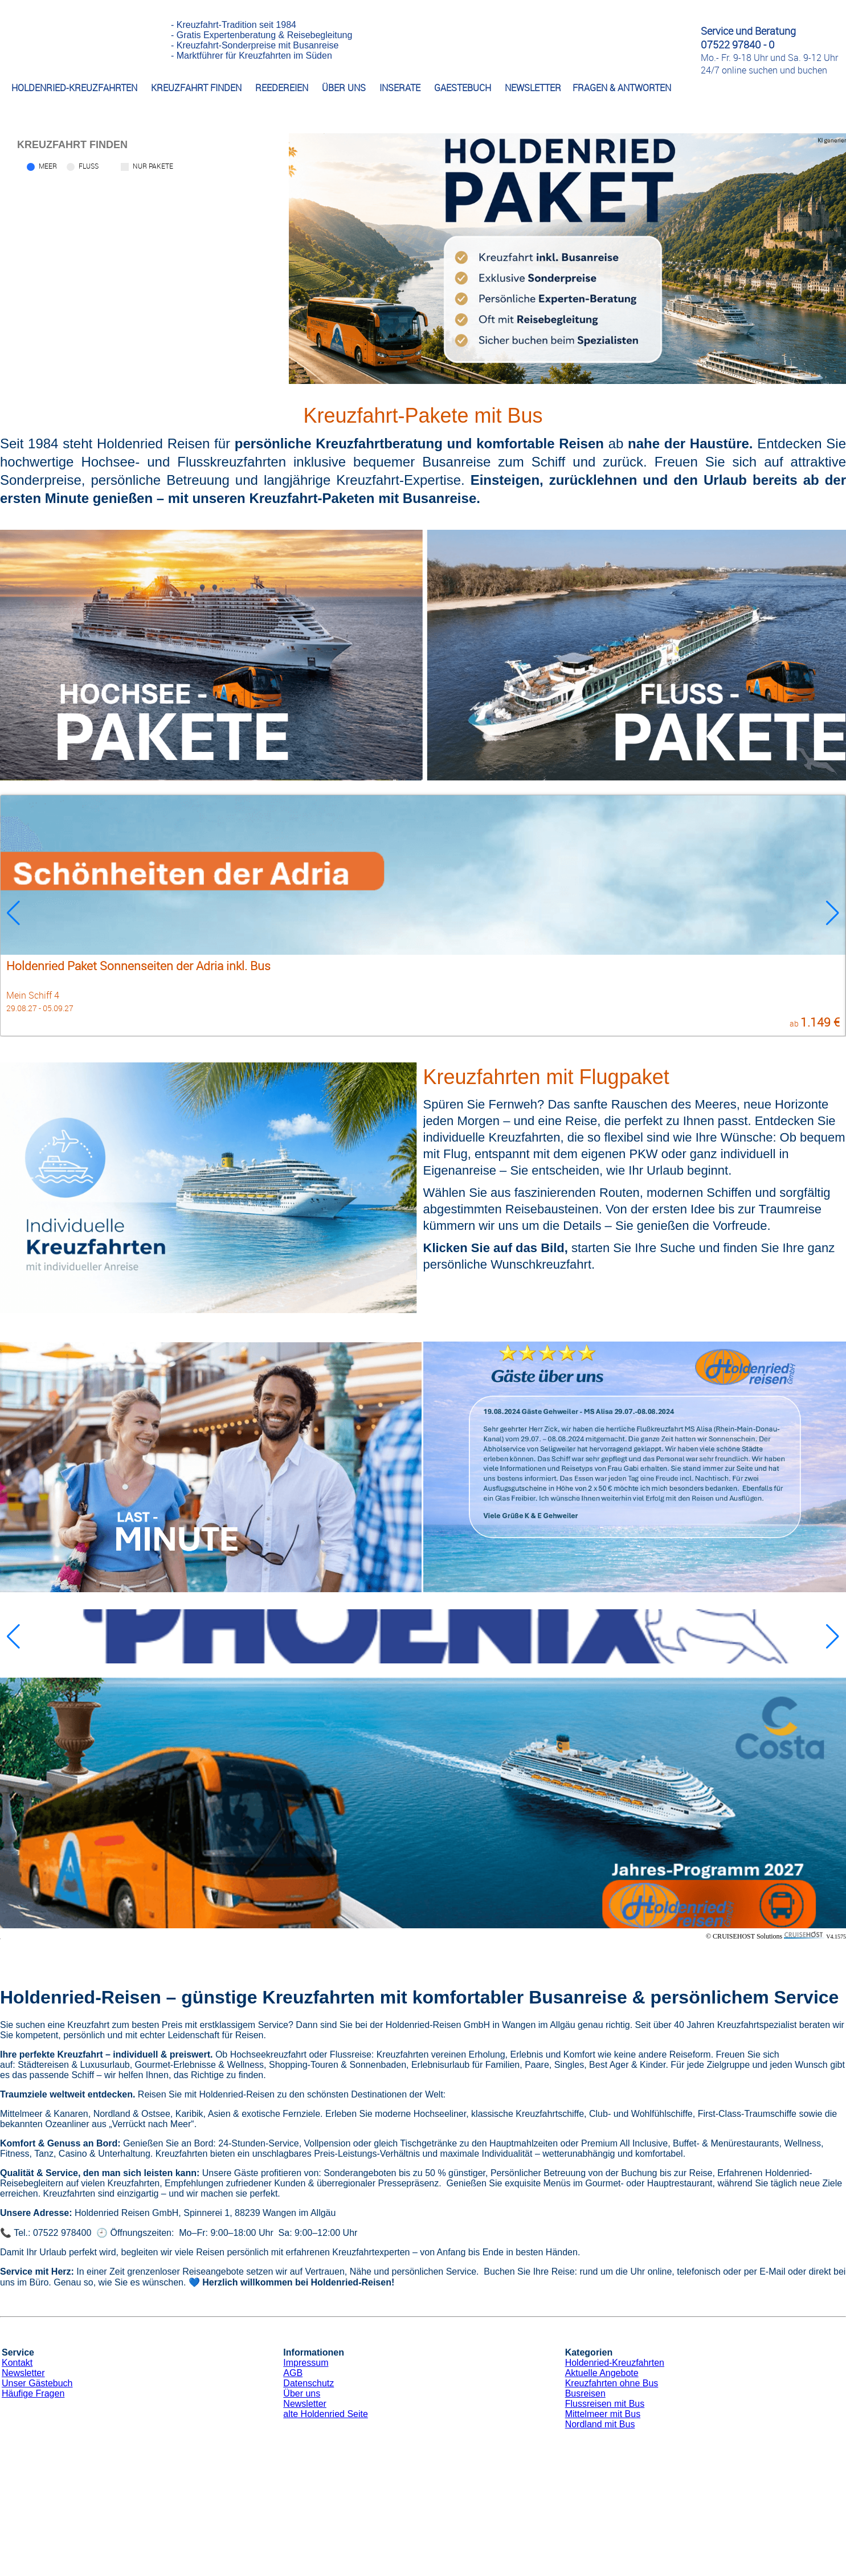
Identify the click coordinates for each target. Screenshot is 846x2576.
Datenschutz (308, 2383)
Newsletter (23, 2373)
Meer (48, 165)
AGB (293, 2373)
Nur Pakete (153, 165)
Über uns (301, 2393)
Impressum (305, 2363)
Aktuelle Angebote (602, 2373)
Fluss (89, 165)
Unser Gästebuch (37, 2383)
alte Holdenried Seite (325, 2414)
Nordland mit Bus (600, 2424)
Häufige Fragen (33, 2393)
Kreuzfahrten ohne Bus (612, 2383)
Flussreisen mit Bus (605, 2404)
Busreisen (585, 2393)
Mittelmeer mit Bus (602, 2414)
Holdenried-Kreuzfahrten (614, 2363)
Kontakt (17, 2363)
